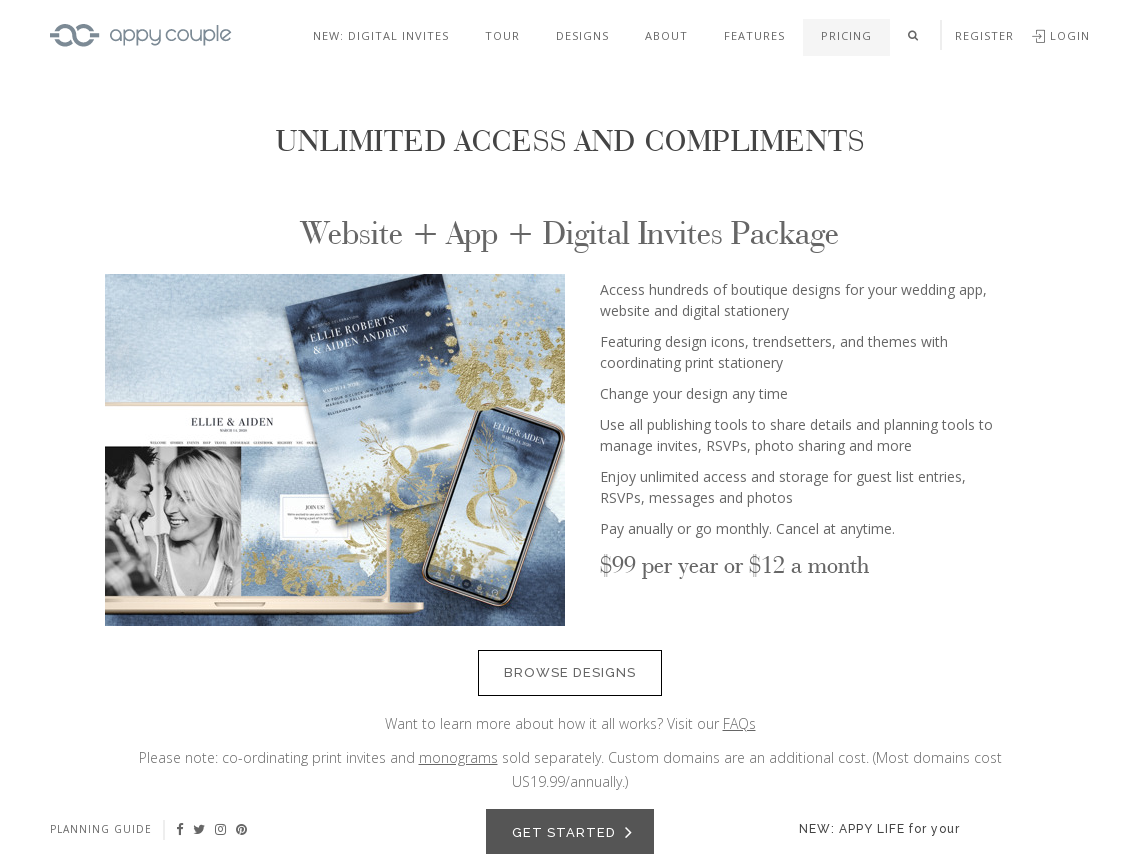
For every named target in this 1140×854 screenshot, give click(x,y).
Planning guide (101, 829)
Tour (502, 35)
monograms (458, 757)
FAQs (739, 723)
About (666, 35)
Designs (582, 35)
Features (754, 35)
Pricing (846, 35)
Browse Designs (570, 672)
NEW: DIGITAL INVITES (381, 35)
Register (984, 35)
